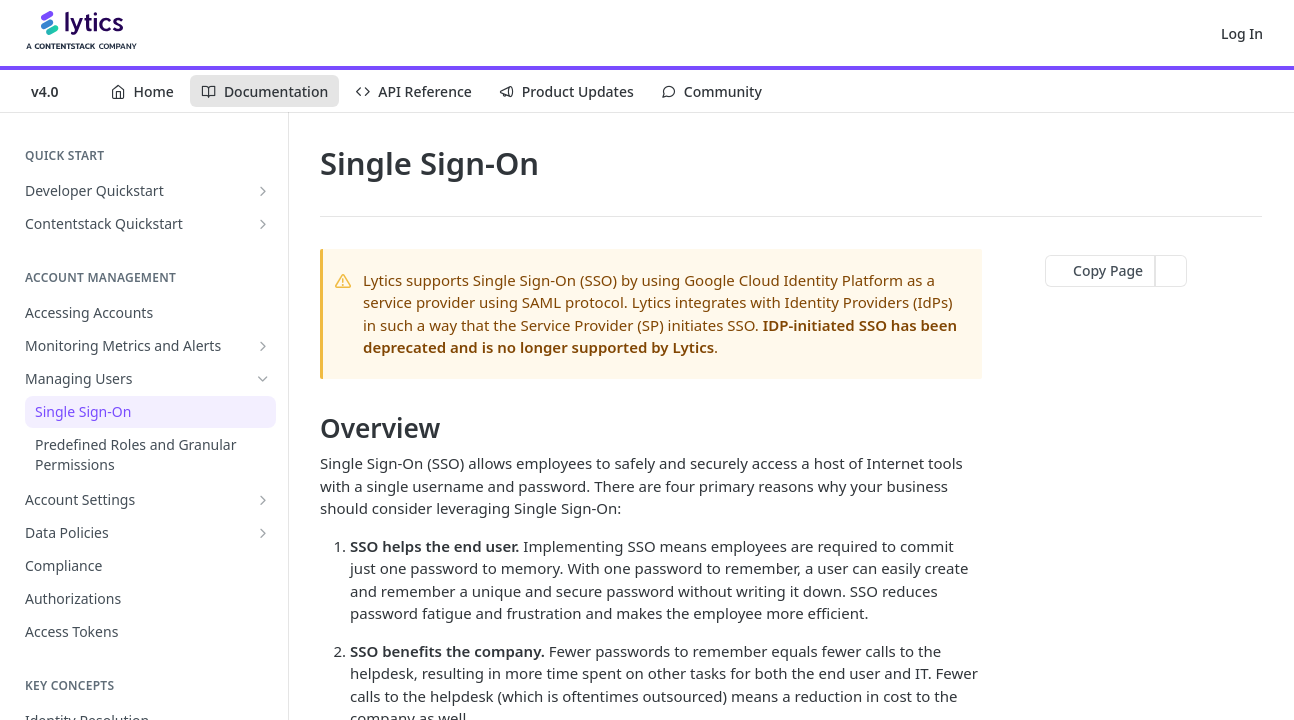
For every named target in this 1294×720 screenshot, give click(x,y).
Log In (1242, 33)
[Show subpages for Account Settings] (263, 500)
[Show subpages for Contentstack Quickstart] (263, 224)
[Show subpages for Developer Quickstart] (263, 191)
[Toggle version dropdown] (57, 91)
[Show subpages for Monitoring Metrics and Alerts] (263, 346)
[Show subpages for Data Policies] (263, 533)
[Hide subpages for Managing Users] (263, 379)
